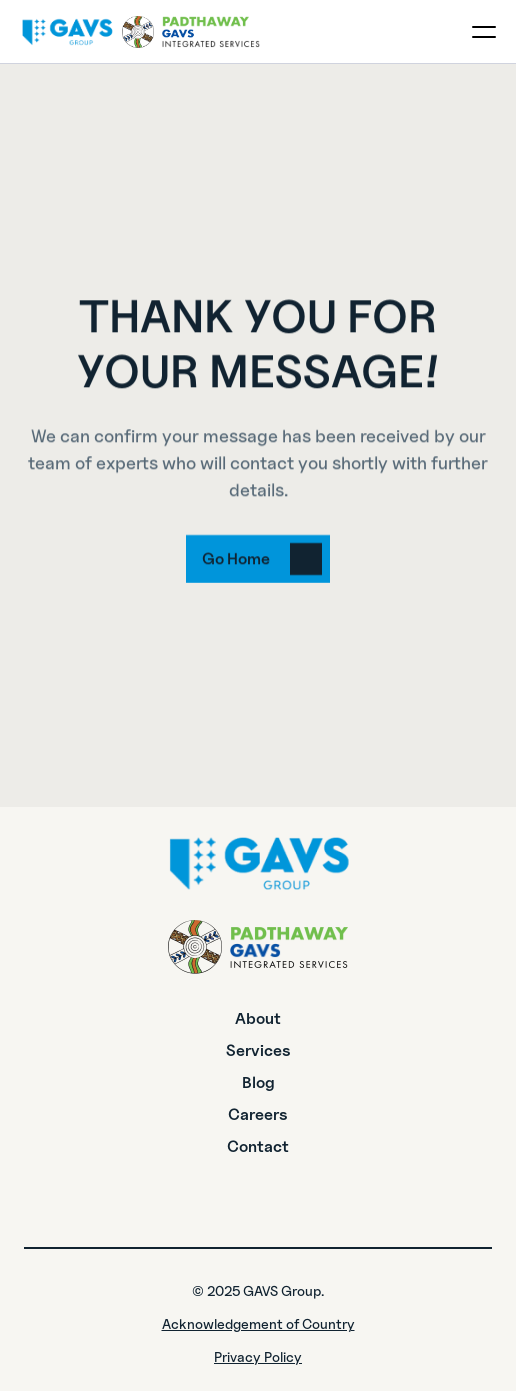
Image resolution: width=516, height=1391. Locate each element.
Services (258, 1050)
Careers (258, 1114)
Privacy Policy (258, 1356)
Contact (258, 1146)
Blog (258, 1082)
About (258, 1018)
